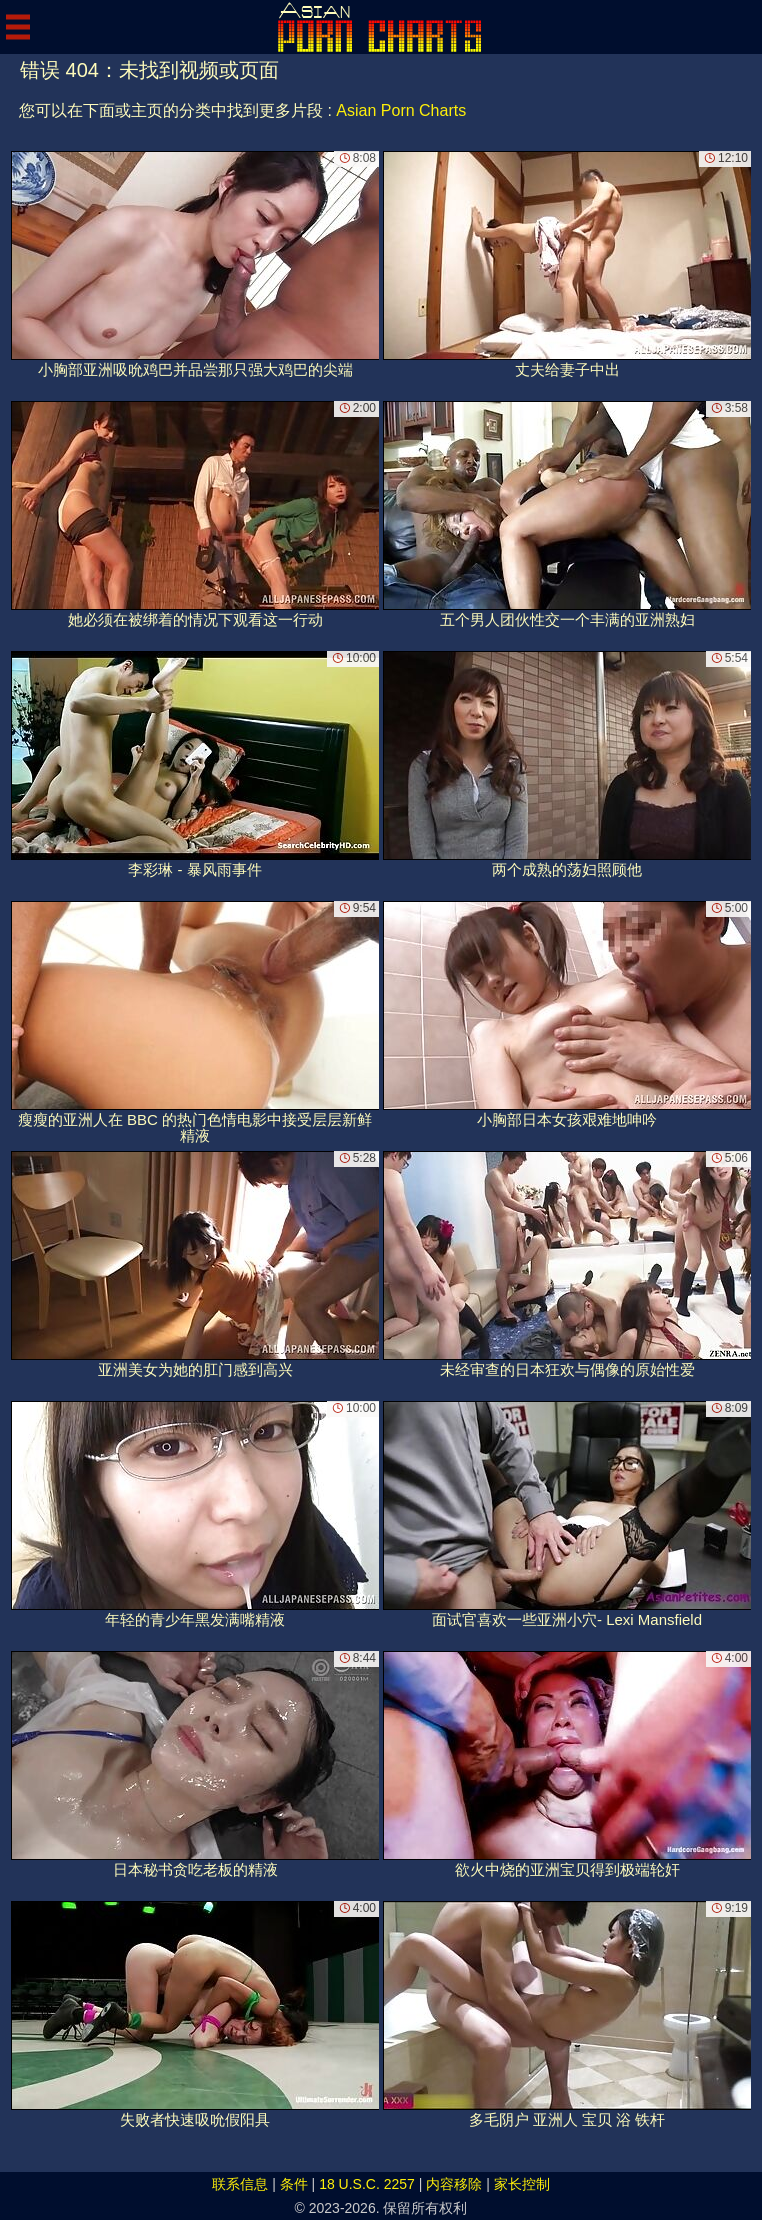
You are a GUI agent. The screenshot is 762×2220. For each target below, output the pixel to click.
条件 (294, 2184)
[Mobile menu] (18, 27)
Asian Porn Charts (401, 110)
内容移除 (454, 2184)
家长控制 (522, 2184)
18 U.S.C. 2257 (367, 2184)
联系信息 (240, 2184)
